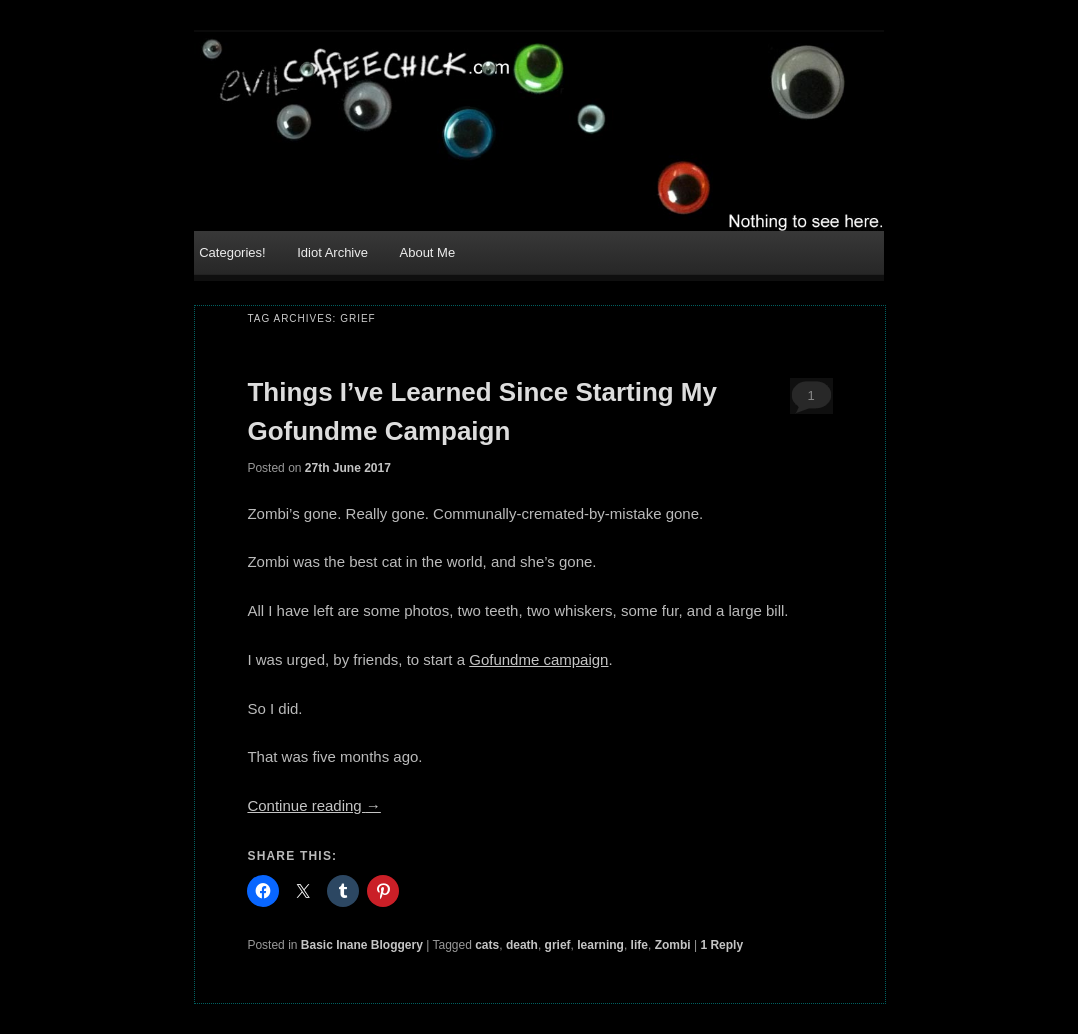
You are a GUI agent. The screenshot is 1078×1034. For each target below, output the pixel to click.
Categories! (232, 252)
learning (600, 945)
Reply (721, 945)
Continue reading (313, 805)
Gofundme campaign (538, 659)
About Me (428, 252)
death (522, 945)
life (639, 945)
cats (487, 945)
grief (558, 945)
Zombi (673, 945)
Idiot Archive (332, 252)
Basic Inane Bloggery (362, 945)
